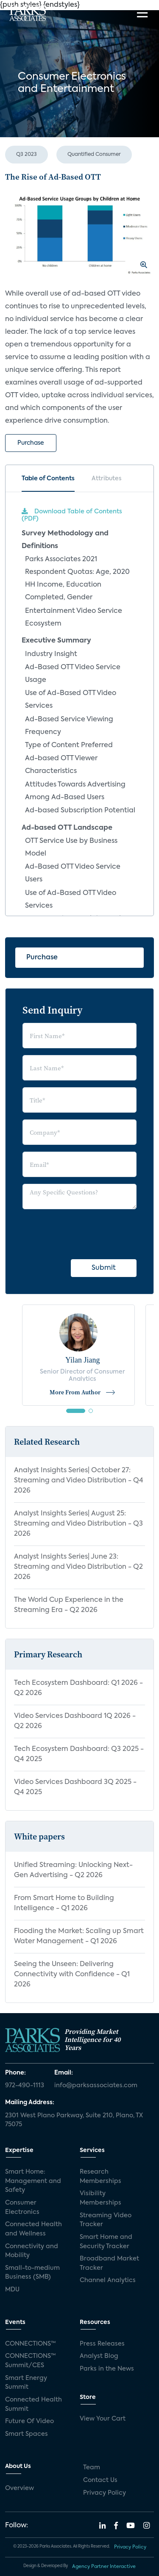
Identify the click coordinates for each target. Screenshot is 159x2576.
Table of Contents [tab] (48, 479)
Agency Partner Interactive (104, 2566)
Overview (19, 2488)
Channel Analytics (108, 2280)
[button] (75, 1411)
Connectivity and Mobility (31, 2251)
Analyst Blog (99, 2356)
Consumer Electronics (22, 2207)
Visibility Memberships (100, 2198)
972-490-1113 (24, 2085)
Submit (104, 1268)
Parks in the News (107, 2369)
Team (91, 2468)
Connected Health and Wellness (33, 2229)
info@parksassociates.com (95, 2085)
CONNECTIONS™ (30, 2344)
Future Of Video (29, 2421)
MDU (12, 2290)
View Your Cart (103, 2419)
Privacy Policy (104, 2493)
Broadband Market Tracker (109, 2263)
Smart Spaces (26, 2434)
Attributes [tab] (107, 479)
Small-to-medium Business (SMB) (32, 2272)
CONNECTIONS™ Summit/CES (30, 2360)
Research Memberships (100, 2176)
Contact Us (100, 2480)
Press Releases (102, 2344)
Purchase (30, 443)
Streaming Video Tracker (105, 2220)
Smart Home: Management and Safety (33, 2181)
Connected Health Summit (33, 2404)
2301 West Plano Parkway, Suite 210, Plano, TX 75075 (74, 2120)
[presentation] (86, 1232)
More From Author (83, 1392)
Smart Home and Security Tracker (106, 2241)
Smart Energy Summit (26, 2382)
